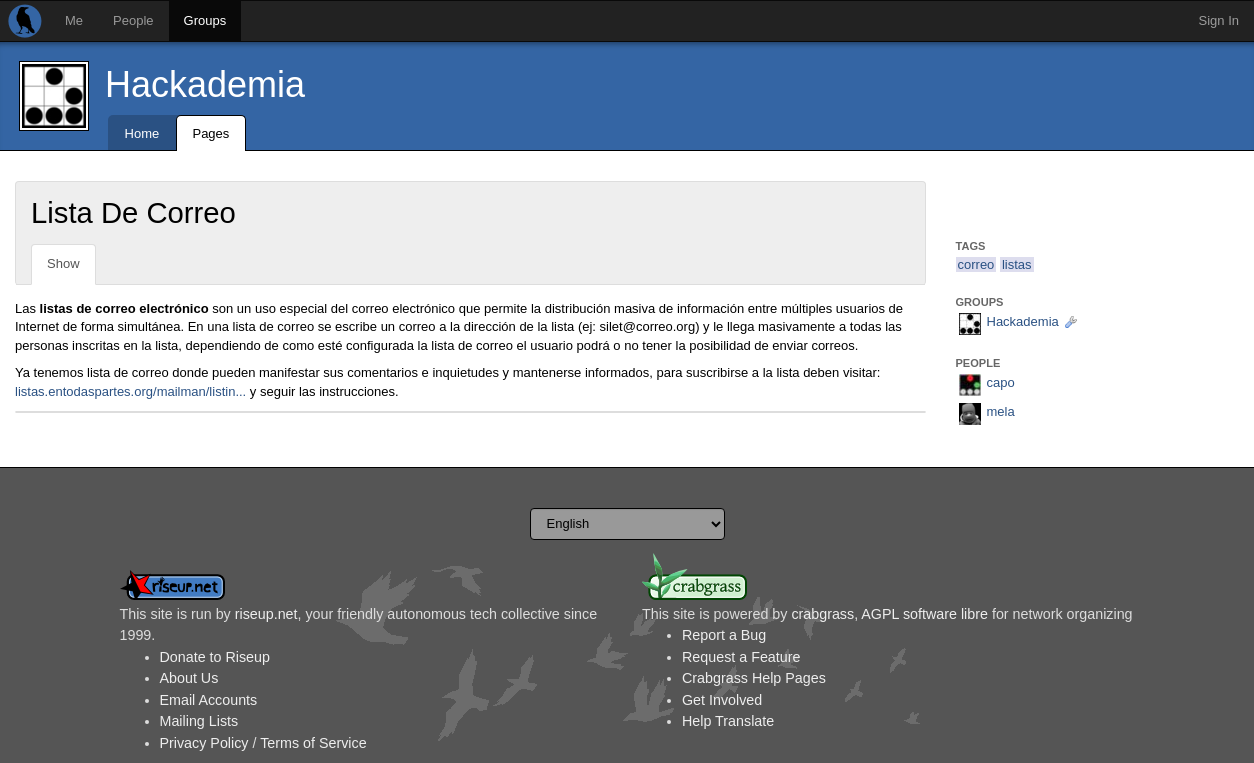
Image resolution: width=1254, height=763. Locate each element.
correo (976, 264)
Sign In (1219, 20)
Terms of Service (313, 743)
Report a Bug (724, 635)
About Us (189, 678)
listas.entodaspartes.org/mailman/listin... (130, 391)
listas (1017, 264)
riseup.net (266, 614)
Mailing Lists (199, 721)
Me (74, 20)
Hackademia (205, 84)
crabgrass (822, 614)
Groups (205, 20)
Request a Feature (741, 657)
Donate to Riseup (215, 657)
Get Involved (722, 700)
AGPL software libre (924, 614)
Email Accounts (209, 700)
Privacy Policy (204, 743)
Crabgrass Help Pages (754, 678)
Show (63, 263)
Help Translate (728, 721)
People (133, 20)
